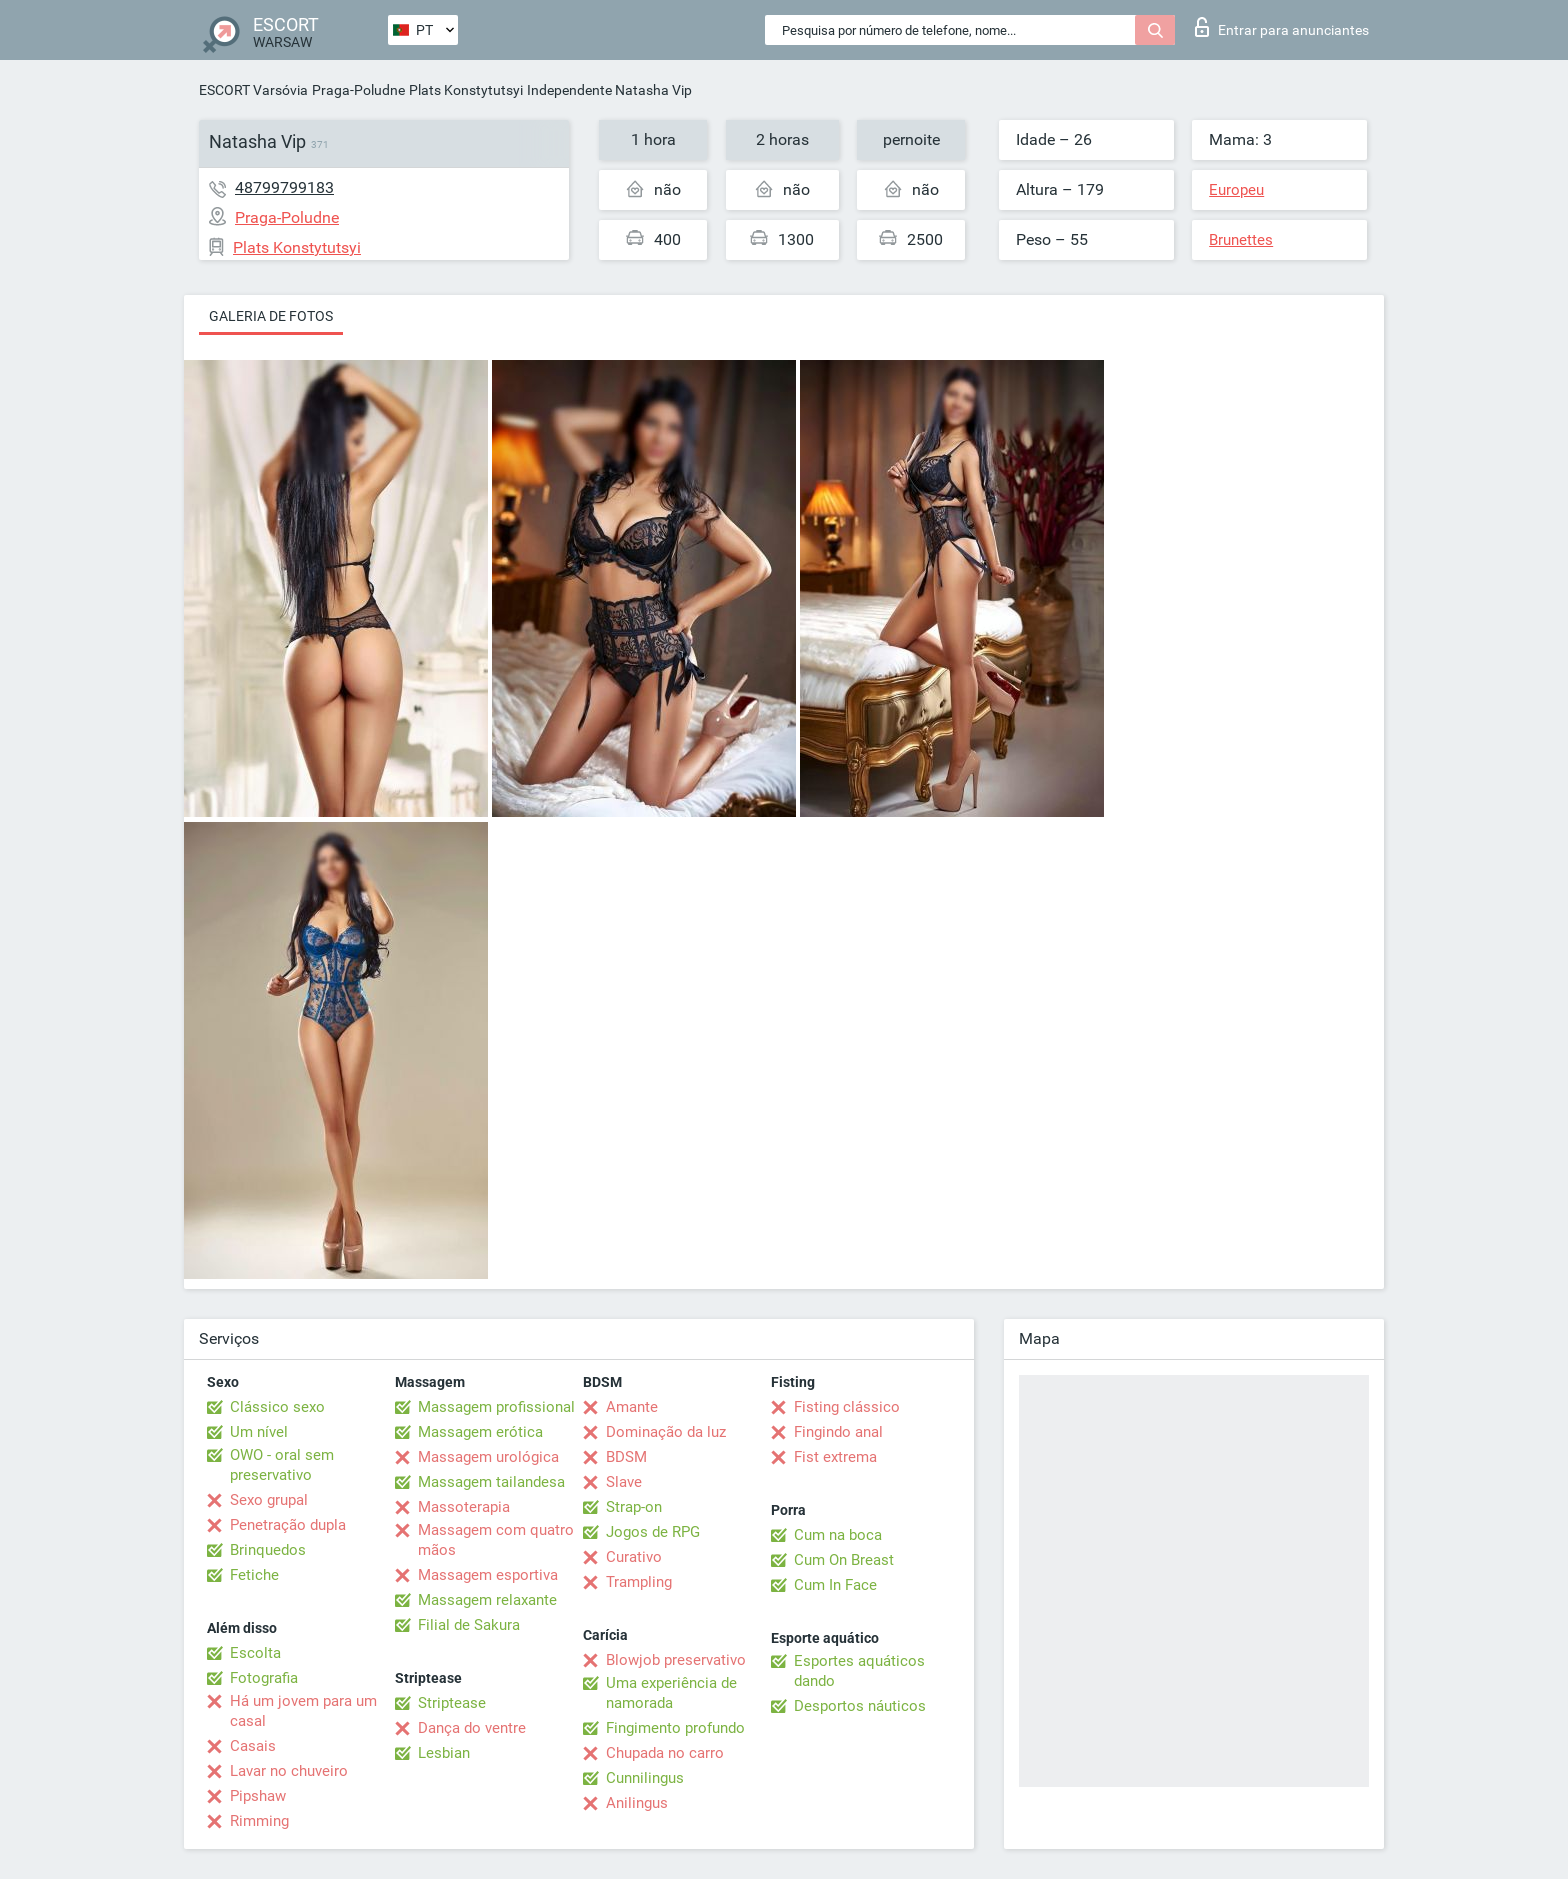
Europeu (1236, 190)
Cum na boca (838, 1535)
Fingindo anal (838, 1432)
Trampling (639, 1582)
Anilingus (637, 1803)
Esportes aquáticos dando (859, 1671)
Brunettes (1241, 240)
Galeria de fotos (271, 316)
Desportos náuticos (860, 1706)
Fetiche (254, 1575)
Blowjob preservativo (676, 1660)
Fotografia (264, 1678)
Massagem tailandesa (491, 1482)
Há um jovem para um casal (303, 1711)
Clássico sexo (277, 1407)
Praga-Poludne (358, 90)
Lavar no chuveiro (289, 1771)
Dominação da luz (666, 1432)
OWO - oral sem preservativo (282, 1465)
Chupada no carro (665, 1753)
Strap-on (634, 1507)
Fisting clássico (847, 1407)
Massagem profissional (496, 1407)
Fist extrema (835, 1457)
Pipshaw (258, 1796)
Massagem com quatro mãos (496, 1540)
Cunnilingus (645, 1778)
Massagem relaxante (487, 1600)
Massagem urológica (488, 1457)
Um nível (259, 1432)
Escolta (255, 1653)
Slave (624, 1482)
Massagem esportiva (488, 1575)
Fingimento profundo (675, 1728)
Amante (632, 1407)
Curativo (634, 1557)
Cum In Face (835, 1585)
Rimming (259, 1821)
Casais (253, 1746)
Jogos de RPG (653, 1532)
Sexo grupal (269, 1500)
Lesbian (444, 1753)
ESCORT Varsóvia (253, 90)
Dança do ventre (472, 1728)
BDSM (626, 1457)
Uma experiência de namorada (671, 1693)
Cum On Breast (844, 1560)
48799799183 (284, 187)
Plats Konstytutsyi (466, 90)
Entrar (1282, 27)
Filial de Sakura (469, 1625)
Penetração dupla (288, 1525)
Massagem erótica (480, 1432)
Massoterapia (464, 1507)
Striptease (452, 1703)
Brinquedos (268, 1550)
